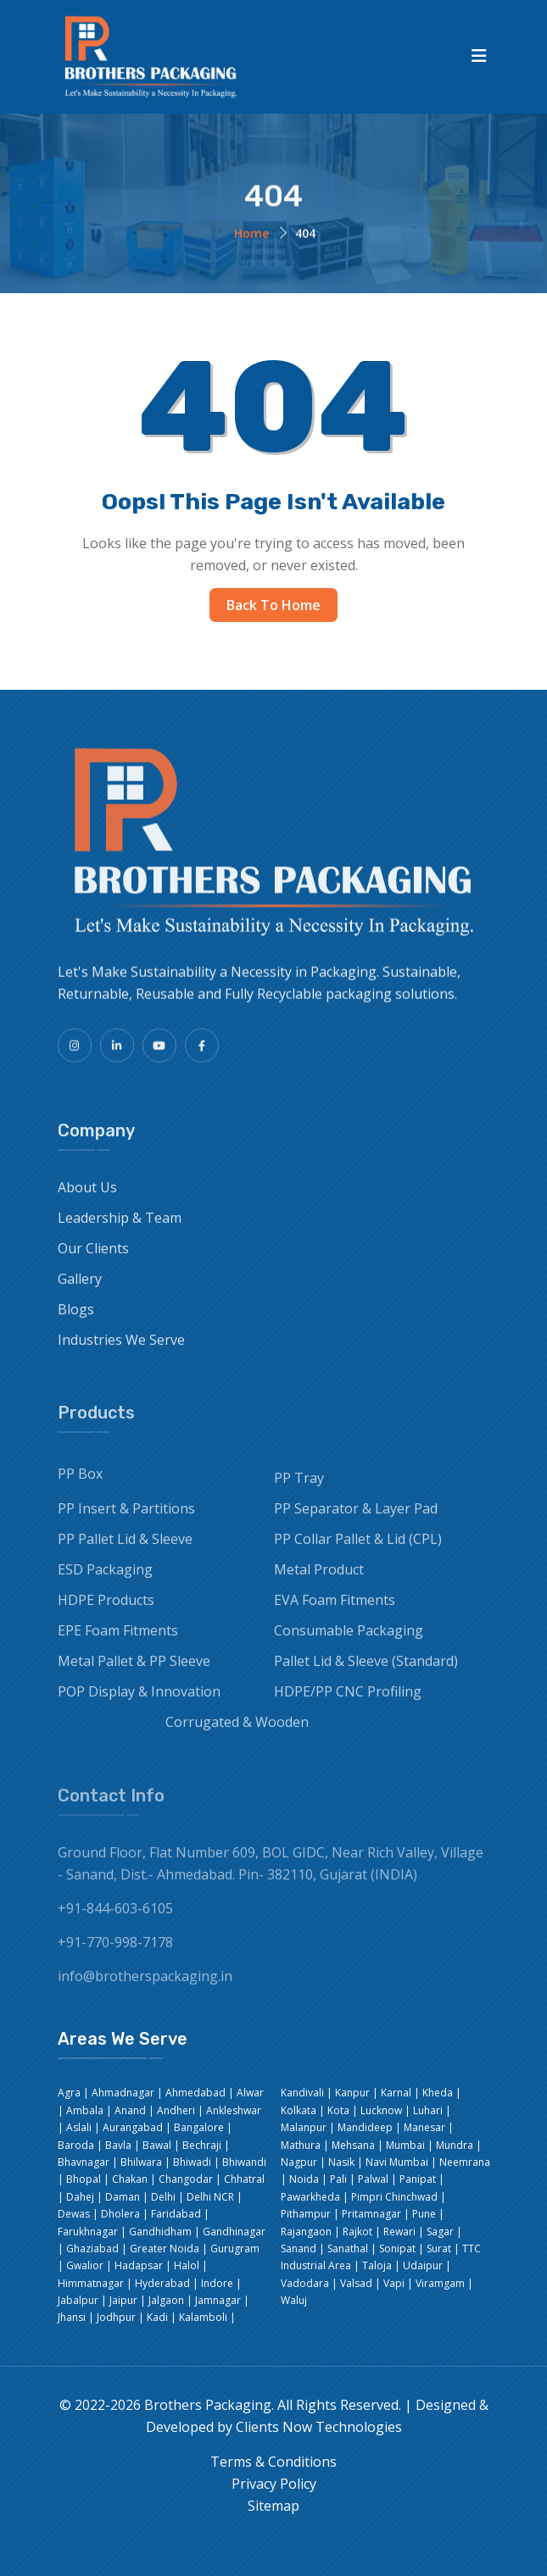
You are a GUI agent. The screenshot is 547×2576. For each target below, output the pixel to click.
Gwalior (84, 2265)
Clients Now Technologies (319, 2427)
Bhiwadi (192, 2162)
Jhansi (72, 2317)
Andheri (176, 2110)
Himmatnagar (91, 2283)
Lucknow (381, 2110)
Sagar (440, 2231)
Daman (122, 2197)
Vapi (394, 2283)
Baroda (76, 2145)
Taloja (377, 2265)
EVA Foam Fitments (334, 1611)
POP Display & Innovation (139, 1703)
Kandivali (302, 2092)
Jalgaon (166, 2300)
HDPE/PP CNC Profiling (347, 1703)
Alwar (250, 2092)
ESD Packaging (105, 1581)
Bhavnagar (83, 2162)
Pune (424, 2214)
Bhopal (83, 2179)
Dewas (74, 2214)
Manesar (424, 2127)
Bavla (118, 2145)
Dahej (80, 2197)
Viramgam (440, 2283)
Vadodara (305, 2283)
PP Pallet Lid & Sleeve (125, 1550)
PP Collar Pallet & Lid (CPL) (358, 1550)
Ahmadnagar (123, 2092)
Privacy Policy (274, 2483)
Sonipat (397, 2248)
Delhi (163, 2197)
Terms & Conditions (273, 2461)
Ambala (84, 2110)
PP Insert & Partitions (126, 1520)
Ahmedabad (195, 2092)
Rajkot (357, 2231)
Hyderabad (162, 2283)
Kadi (157, 2317)
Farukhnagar (88, 2231)
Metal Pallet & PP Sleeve (134, 1672)
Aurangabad (133, 2127)
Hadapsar (138, 2265)
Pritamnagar (371, 2214)
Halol (186, 2265)
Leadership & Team (119, 1228)
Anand (130, 2110)
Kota (338, 2110)
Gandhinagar (234, 2231)
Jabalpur (78, 2300)
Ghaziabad (92, 2248)
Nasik (341, 2162)
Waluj (294, 2300)
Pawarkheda (310, 2197)
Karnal (396, 2092)
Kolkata (298, 2110)
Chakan (130, 2179)
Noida (304, 2179)
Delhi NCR (210, 2197)
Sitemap (273, 2505)
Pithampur (306, 2214)
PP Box (80, 1485)
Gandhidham (160, 2231)
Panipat (417, 2179)
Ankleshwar (233, 2110)
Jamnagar (218, 2300)
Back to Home (273, 605)
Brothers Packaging (207, 2405)
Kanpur (352, 2092)
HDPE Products (106, 1611)
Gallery (80, 1289)
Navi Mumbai (397, 2162)
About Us (87, 1198)
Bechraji (201, 2145)
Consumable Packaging (348, 1642)
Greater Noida (164, 2248)
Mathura (301, 2145)
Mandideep (365, 2127)
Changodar (186, 2179)
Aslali (79, 2127)
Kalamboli (203, 2317)
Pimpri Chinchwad (394, 2197)
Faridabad (176, 2214)
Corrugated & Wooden (237, 1733)
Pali (338, 2179)
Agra (69, 2092)
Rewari (399, 2231)
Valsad (356, 2283)
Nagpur (299, 2162)
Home (251, 235)
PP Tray (299, 1489)
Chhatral (244, 2179)
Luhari (428, 2110)
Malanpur (304, 2127)
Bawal (156, 2145)
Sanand (298, 2248)
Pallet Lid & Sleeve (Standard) (366, 1672)
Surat (439, 2248)
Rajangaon (306, 2231)
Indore (217, 2283)
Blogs (76, 1320)
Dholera (120, 2214)
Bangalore (199, 2127)
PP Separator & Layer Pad (356, 1520)
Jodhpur (116, 2317)
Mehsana (353, 2145)
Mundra (454, 2145)
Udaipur (423, 2265)
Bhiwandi (244, 2162)
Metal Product (319, 1581)
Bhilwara (141, 2162)
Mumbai (405, 2145)
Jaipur (123, 2300)
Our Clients (93, 1259)
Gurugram (235, 2248)
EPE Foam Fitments (118, 1642)
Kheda (437, 2092)
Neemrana (464, 2162)
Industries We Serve (121, 1350)
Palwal (373, 2179)
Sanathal (347, 2248)
